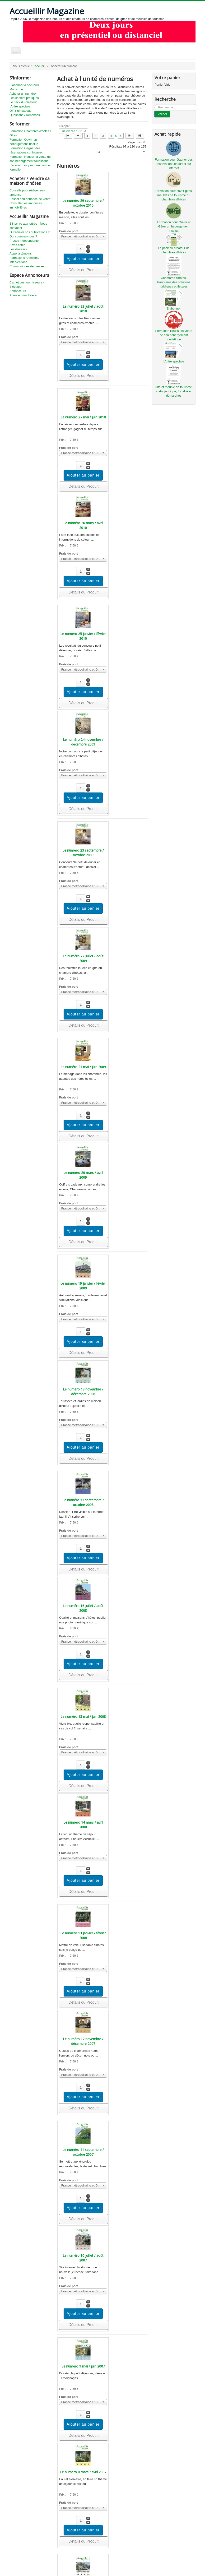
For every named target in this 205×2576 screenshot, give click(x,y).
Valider (162, 114)
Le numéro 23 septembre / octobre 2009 (83, 852)
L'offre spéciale (19, 106)
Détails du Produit (83, 270)
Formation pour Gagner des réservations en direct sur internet (174, 164)
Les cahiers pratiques (24, 98)
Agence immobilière (23, 295)
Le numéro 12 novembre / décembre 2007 (83, 2041)
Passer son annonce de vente (29, 199)
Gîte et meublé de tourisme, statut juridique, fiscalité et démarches (174, 391)
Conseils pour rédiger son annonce (27, 192)
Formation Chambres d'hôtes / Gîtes (30, 133)
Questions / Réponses (24, 115)
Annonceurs (17, 291)
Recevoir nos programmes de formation (29, 167)
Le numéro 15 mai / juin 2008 (83, 1716)
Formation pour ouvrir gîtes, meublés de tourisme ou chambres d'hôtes (174, 195)
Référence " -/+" (72, 131)
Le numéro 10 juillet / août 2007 (83, 2257)
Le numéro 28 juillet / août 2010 (83, 308)
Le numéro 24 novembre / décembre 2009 (83, 741)
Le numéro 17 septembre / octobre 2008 (83, 1502)
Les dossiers (18, 249)
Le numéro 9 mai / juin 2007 (83, 2366)
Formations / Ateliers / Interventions (24, 260)
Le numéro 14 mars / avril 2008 (83, 1824)
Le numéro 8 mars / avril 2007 (83, 2472)
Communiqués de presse (26, 266)
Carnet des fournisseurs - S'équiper (26, 284)
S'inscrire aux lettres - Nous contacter (28, 226)
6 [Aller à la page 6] (120, 136)
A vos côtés (17, 245)
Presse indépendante (24, 240)
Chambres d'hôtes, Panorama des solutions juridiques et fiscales (173, 282)
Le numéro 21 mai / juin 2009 (83, 1067)
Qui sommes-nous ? (23, 236)
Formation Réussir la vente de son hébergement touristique (30, 159)
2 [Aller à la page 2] (95, 136)
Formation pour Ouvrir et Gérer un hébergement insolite (174, 226)
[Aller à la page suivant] (130, 136)
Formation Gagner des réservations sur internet (25, 150)
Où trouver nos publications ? (29, 232)
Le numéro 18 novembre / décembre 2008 (83, 1391)
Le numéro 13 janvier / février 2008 (83, 1935)
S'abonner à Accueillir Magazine (24, 87)
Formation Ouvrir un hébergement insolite (23, 142)
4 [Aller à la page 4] (111, 136)
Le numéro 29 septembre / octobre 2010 (83, 203)
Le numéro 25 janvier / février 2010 (83, 636)
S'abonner (174, 308)
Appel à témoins (20, 253)
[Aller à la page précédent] (78, 136)
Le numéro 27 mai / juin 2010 (83, 417)
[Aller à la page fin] (140, 136)
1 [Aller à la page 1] (87, 136)
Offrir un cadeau (20, 110)
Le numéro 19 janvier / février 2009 (83, 1285)
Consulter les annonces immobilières (25, 205)
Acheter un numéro (22, 93)
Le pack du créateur (23, 102)
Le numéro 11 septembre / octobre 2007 (83, 2152)
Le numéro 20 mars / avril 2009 (83, 1175)
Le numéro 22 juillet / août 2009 (83, 958)
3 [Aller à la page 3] (103, 136)
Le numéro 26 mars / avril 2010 (83, 525)
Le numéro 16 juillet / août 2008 (83, 1608)
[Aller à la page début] (68, 136)
